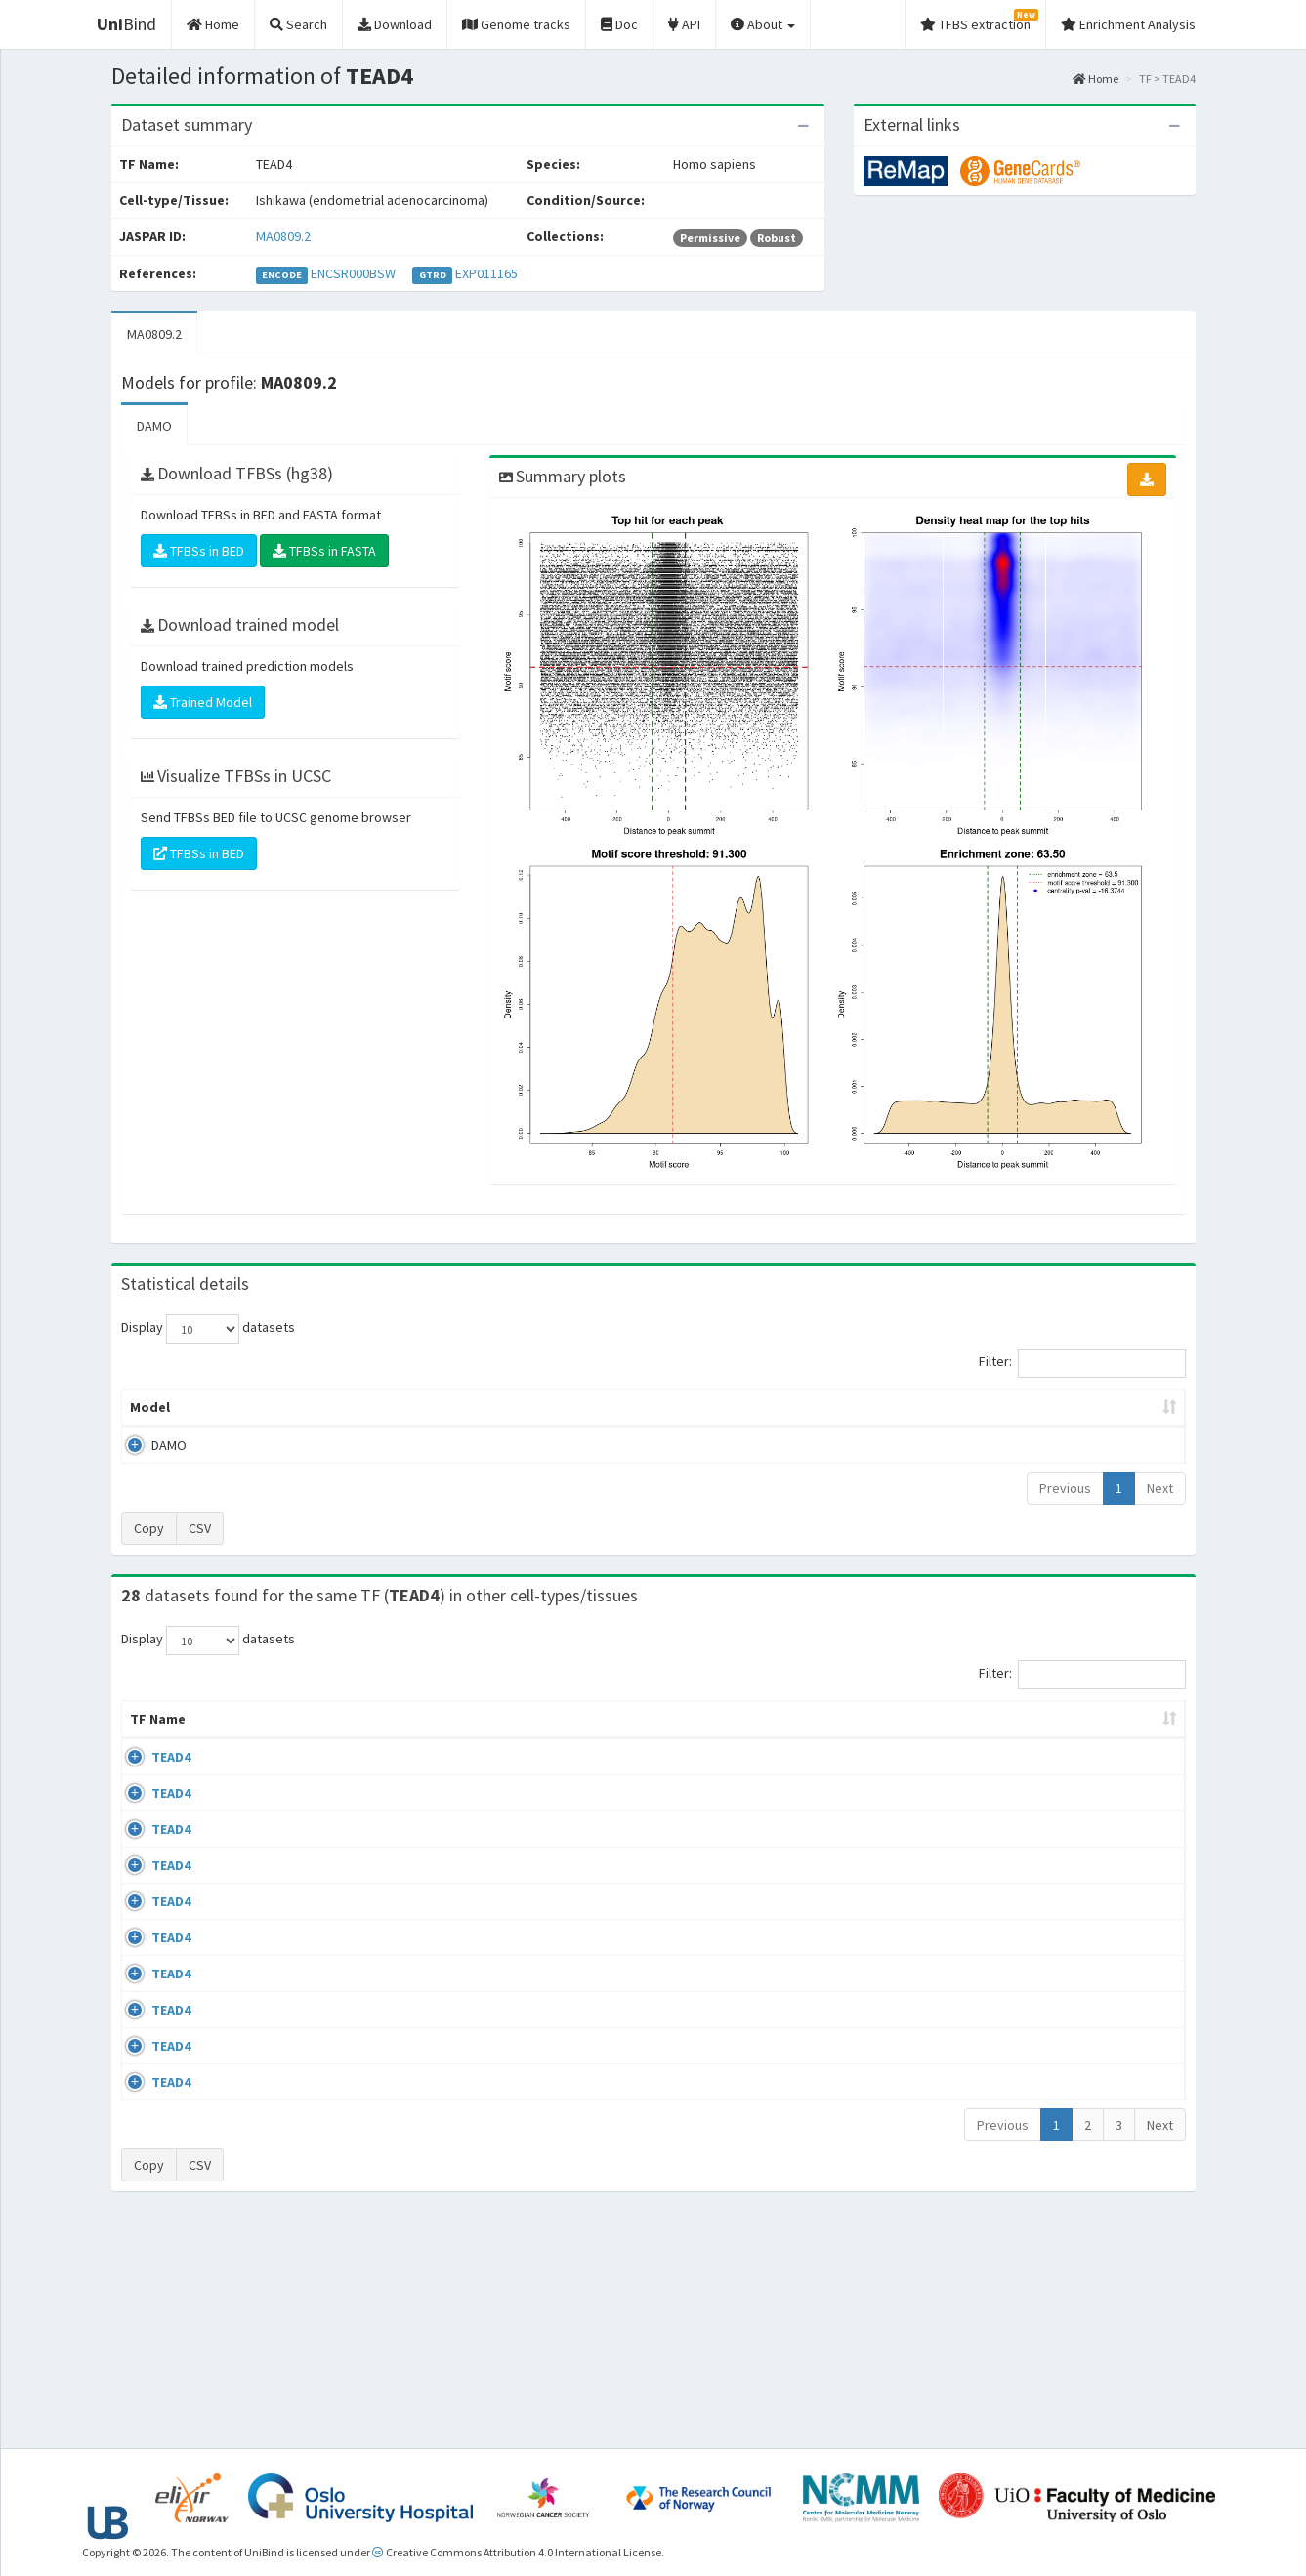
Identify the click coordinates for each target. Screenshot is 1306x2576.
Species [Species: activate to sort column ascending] (925, 1738)
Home (1095, 78)
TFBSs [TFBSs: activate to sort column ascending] (685, 1407)
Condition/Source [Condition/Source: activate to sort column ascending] (463, 1738)
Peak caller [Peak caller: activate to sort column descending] (264, 1407)
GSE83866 (1022, 1776)
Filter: (1082, 1363)
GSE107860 (1025, 2114)
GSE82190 (1022, 1945)
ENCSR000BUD (1034, 1833)
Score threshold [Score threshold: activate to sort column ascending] (816, 1407)
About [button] (763, 24)
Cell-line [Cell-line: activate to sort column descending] (240, 1738)
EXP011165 (486, 273)
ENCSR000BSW (353, 273)
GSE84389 (1022, 1889)
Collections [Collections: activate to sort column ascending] (808, 1738)
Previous (1065, 1488)
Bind (126, 24)
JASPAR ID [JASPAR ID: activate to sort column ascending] (1124, 1728)
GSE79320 (1022, 2171)
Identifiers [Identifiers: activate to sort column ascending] (1028, 1738)
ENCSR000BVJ (1033, 2284)
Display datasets (208, 1329)
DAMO (154, 426)
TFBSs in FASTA (324, 551)
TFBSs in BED (198, 551)
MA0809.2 (283, 236)
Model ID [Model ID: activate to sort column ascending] (393, 1407)
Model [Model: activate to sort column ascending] (150, 1407)
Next (1160, 1488)
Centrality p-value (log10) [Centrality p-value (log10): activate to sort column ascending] (1024, 1407)
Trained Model (202, 702)
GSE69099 (1022, 2058)
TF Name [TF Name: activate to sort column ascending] (148, 1728)
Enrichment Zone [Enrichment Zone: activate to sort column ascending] (537, 1407)
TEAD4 (149, 1776)
